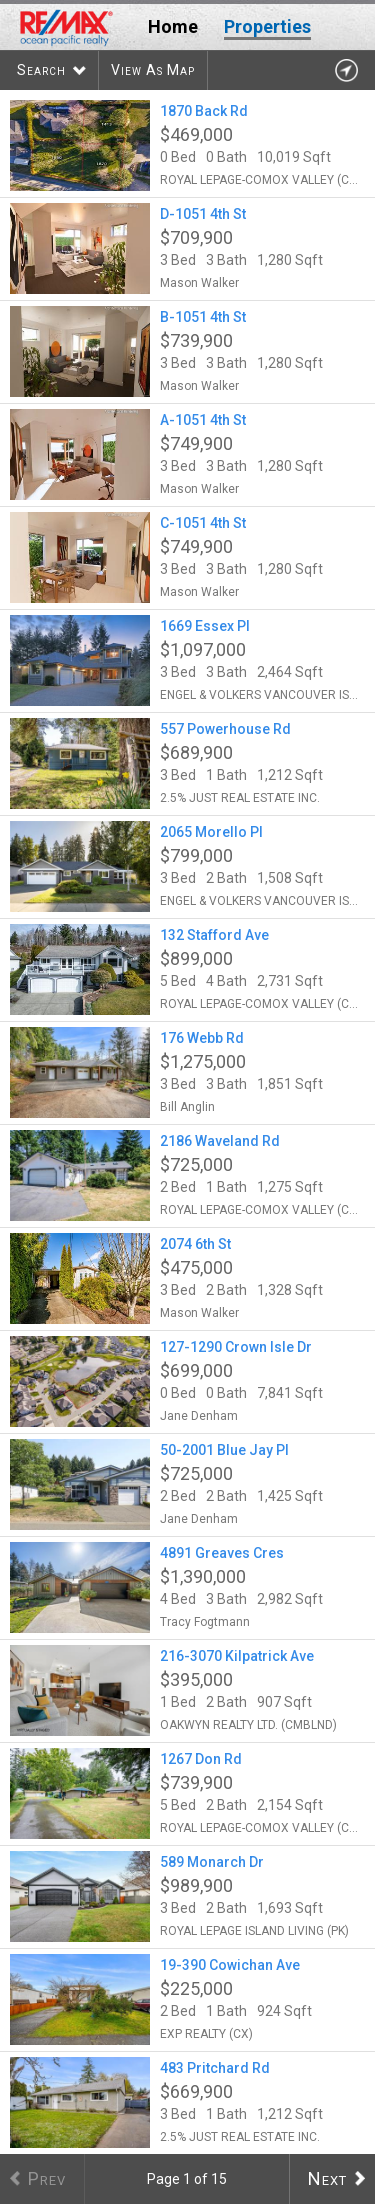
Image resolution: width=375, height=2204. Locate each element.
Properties (267, 26)
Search (41, 70)
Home (173, 26)
